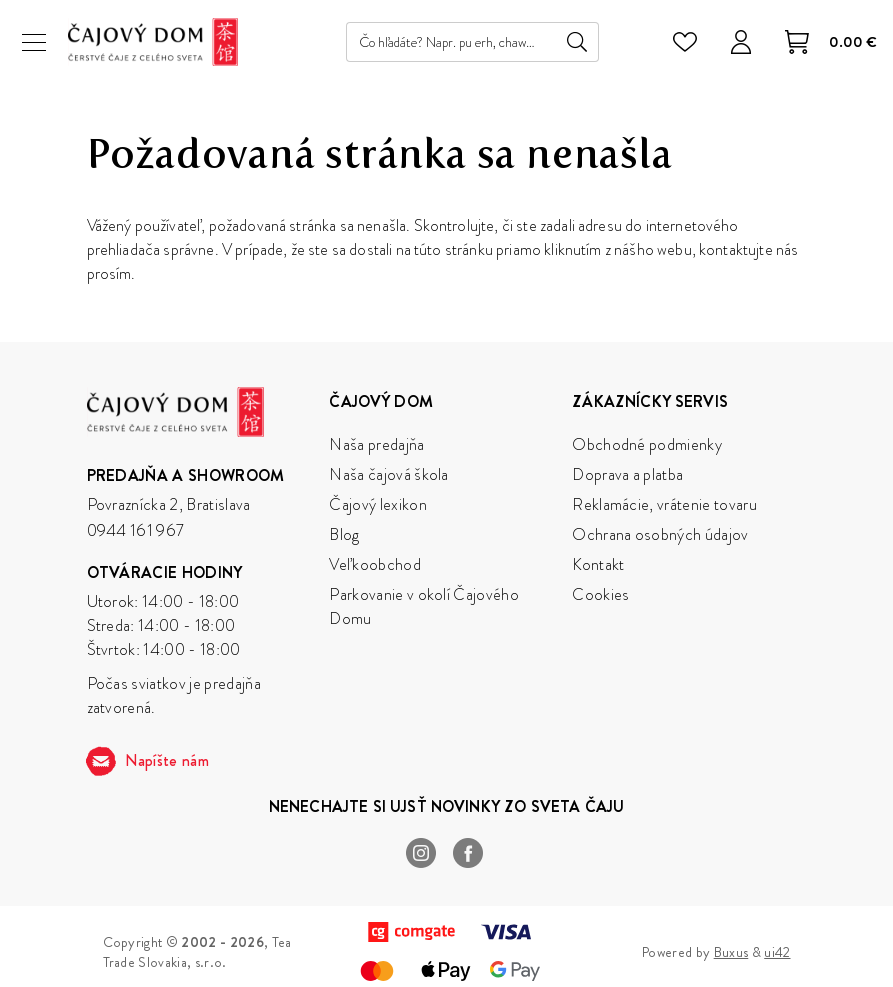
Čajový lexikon (377, 504)
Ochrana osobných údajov (660, 534)
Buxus (731, 952)
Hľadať (577, 42)
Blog (344, 534)
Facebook (469, 853)
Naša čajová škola (388, 474)
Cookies (600, 594)
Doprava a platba (627, 474)
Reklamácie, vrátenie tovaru (664, 504)
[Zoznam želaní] (685, 42)
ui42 (777, 952)
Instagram (421, 853)
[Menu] (34, 42)
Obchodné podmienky (647, 444)
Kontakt (598, 564)
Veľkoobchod (375, 564)
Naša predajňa (376, 444)
